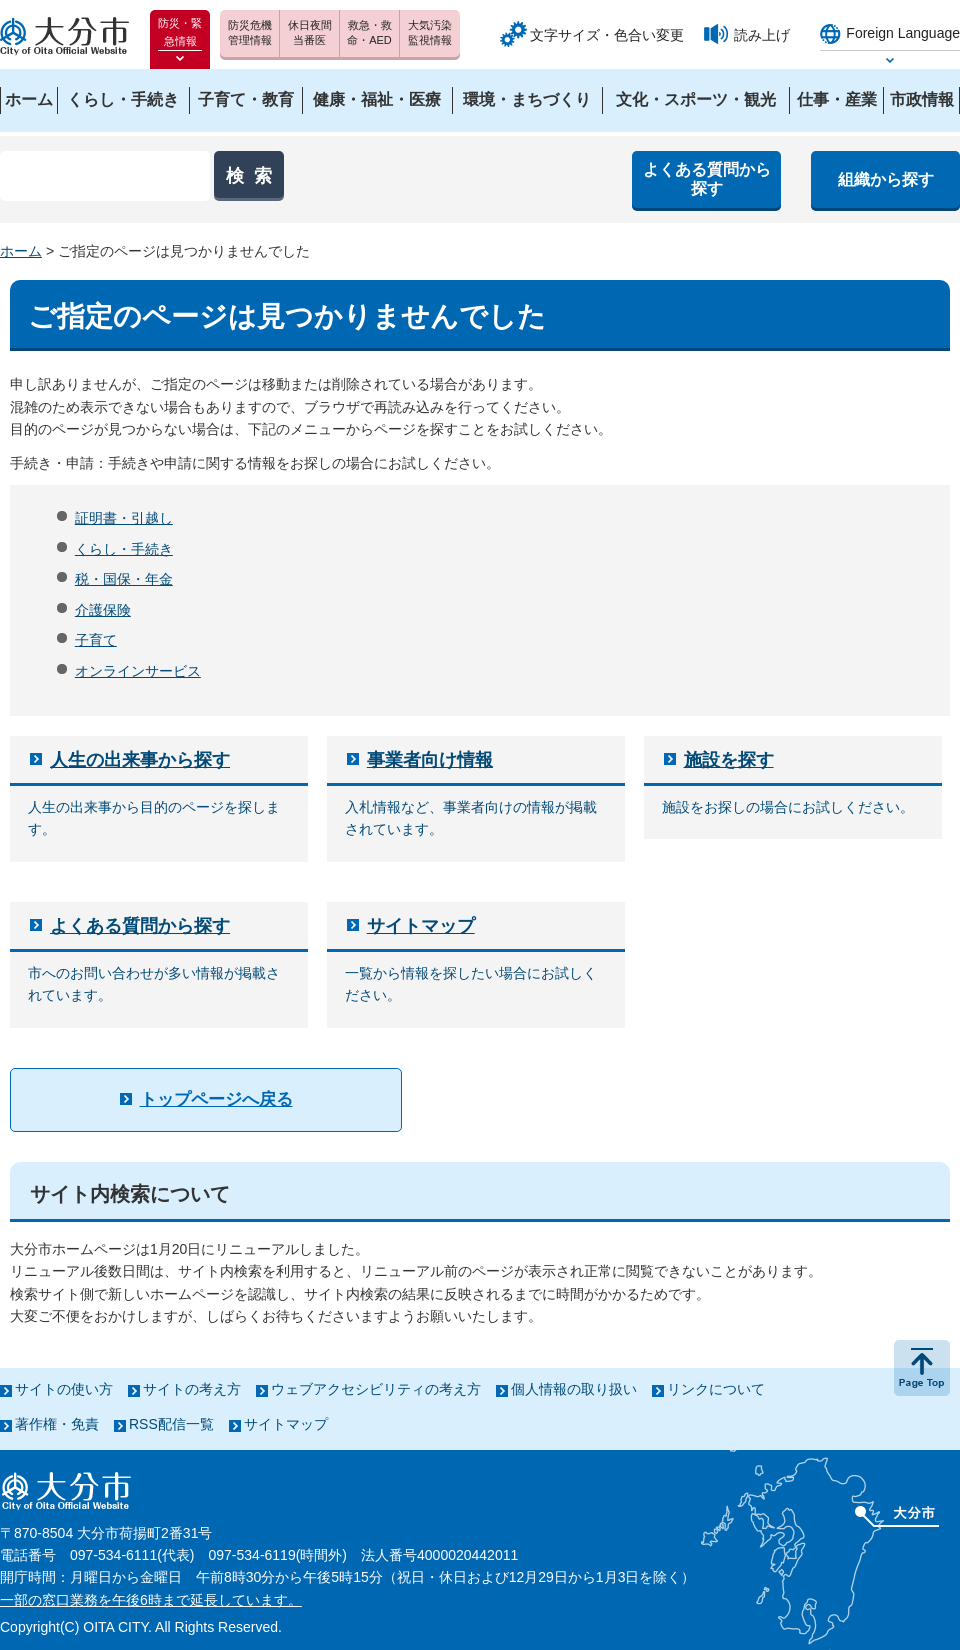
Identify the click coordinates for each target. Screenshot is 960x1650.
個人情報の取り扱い (574, 1389)
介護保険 (103, 610)
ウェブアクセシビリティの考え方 (376, 1389)
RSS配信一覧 (171, 1424)
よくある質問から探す (140, 926)
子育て (96, 640)
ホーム (21, 251)
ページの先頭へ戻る (922, 1368)
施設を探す (729, 760)
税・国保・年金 (124, 579)
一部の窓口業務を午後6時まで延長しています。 (151, 1600)
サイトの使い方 (64, 1389)
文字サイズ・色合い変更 (607, 35)
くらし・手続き (124, 549)
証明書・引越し (124, 518)
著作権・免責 (57, 1424)
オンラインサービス (138, 671)
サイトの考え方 (192, 1389)
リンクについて (716, 1389)
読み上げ (762, 35)
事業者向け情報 (430, 760)
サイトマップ (421, 926)
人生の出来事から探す (140, 760)
